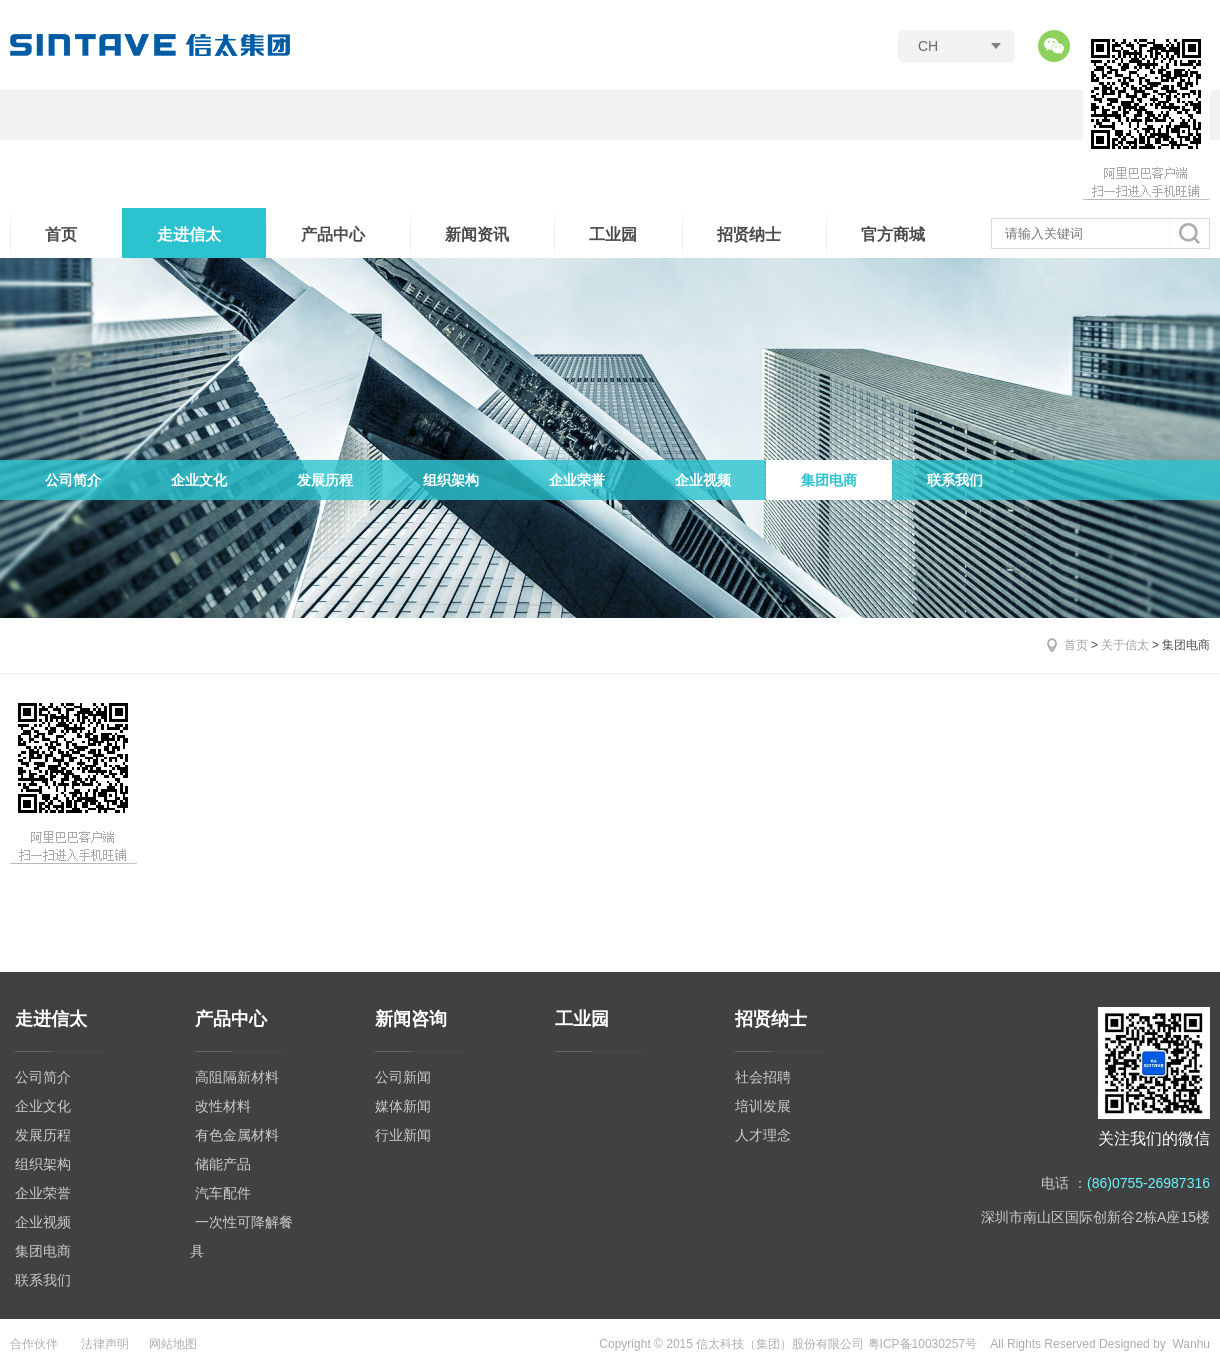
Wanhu (1191, 1344)
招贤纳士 (749, 234)
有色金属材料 (237, 1135)
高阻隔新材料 (237, 1077)
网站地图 (173, 1344)
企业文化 (199, 480)
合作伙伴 (34, 1344)
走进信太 (189, 234)
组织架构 (451, 480)
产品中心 (333, 234)
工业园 (613, 234)
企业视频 (703, 480)
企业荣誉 (577, 480)
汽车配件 (223, 1193)
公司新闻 (403, 1077)
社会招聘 (763, 1077)
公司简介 (73, 480)
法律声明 (105, 1344)
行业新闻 (403, 1135)
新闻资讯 (477, 234)
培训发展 (763, 1106)
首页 (61, 234)
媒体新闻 (403, 1106)
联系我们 (955, 480)
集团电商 (829, 480)
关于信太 (1125, 645)
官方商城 (893, 234)
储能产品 (223, 1164)
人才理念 (763, 1135)
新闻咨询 (411, 1019)
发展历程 (325, 480)
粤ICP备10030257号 (922, 1344)
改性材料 (223, 1106)
